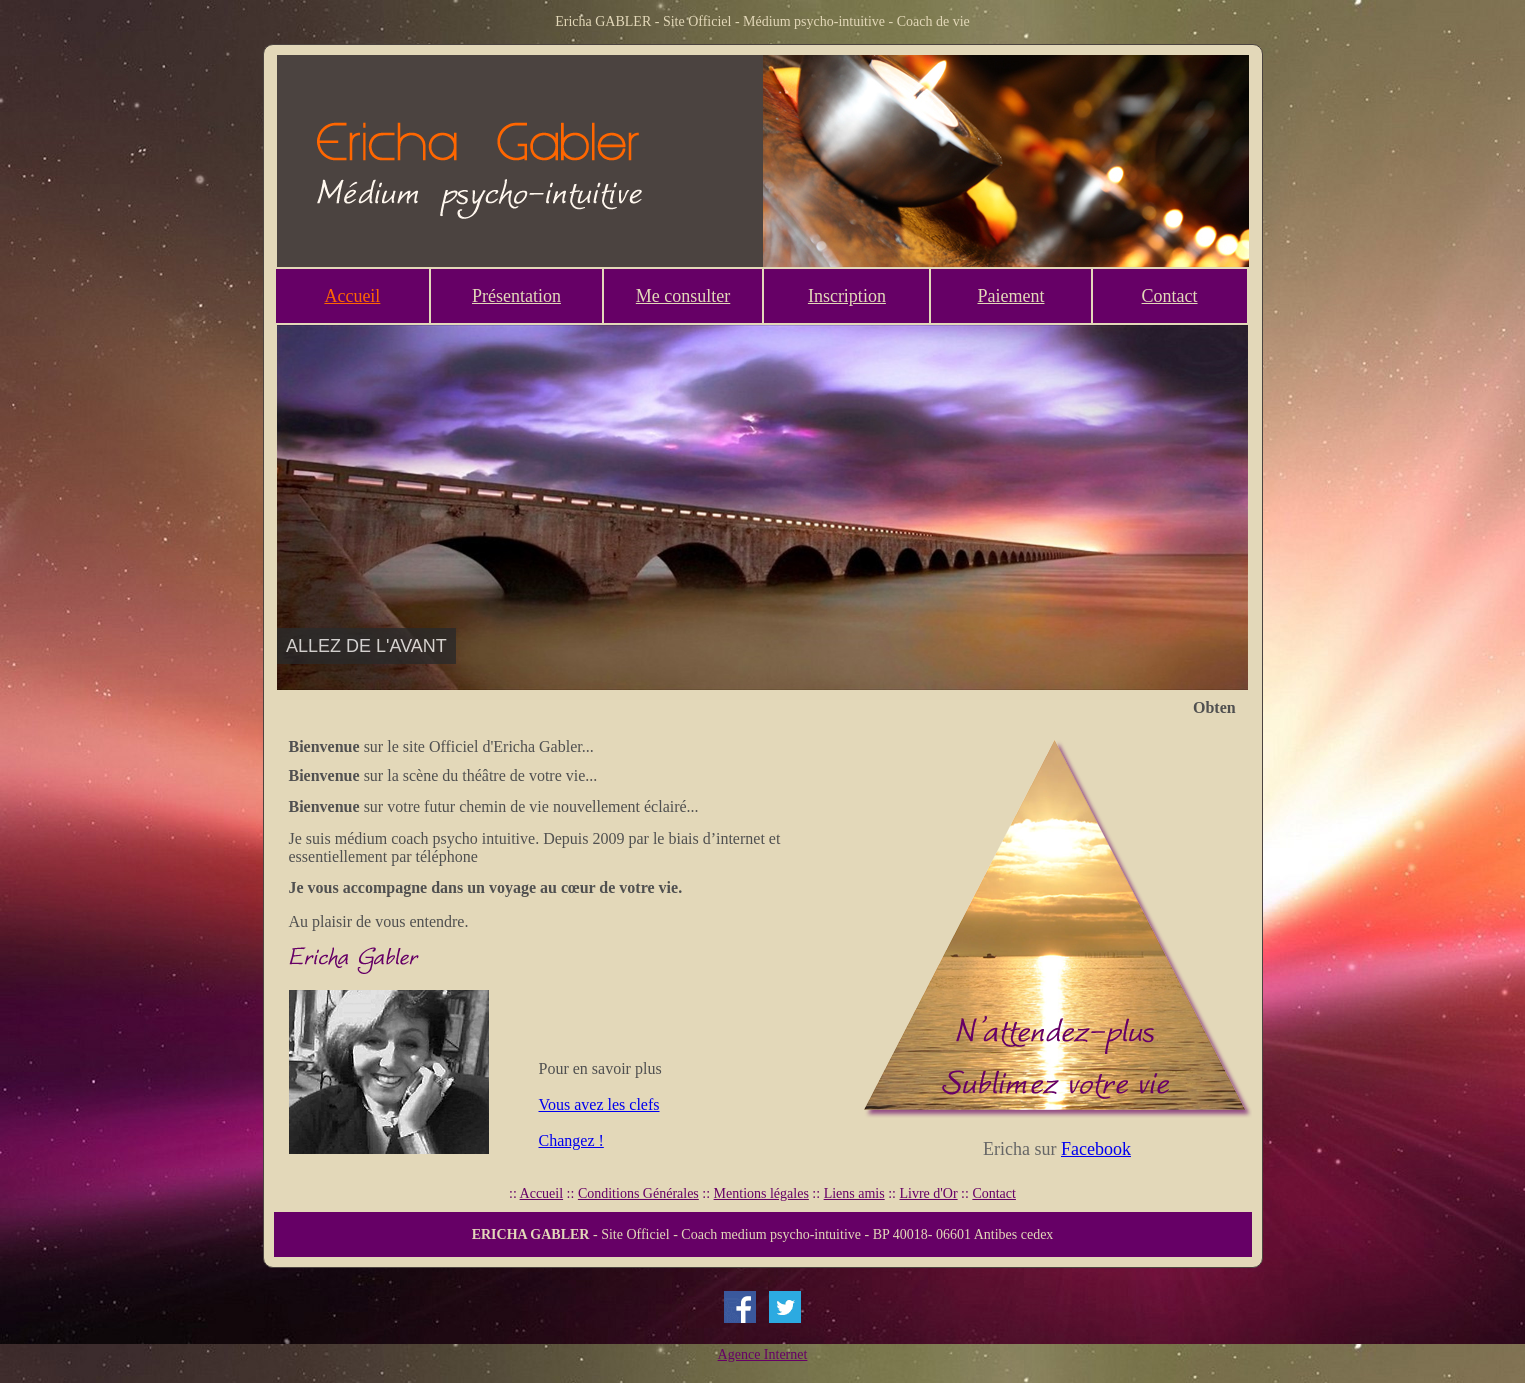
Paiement (1010, 296)
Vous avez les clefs (599, 1104)
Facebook (1096, 1149)
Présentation (516, 296)
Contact (1170, 296)
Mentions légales (761, 1193)
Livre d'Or (928, 1193)
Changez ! (571, 1140)
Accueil (352, 296)
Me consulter (683, 296)
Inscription (847, 296)
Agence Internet (763, 1354)
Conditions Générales (638, 1193)
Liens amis (854, 1193)
